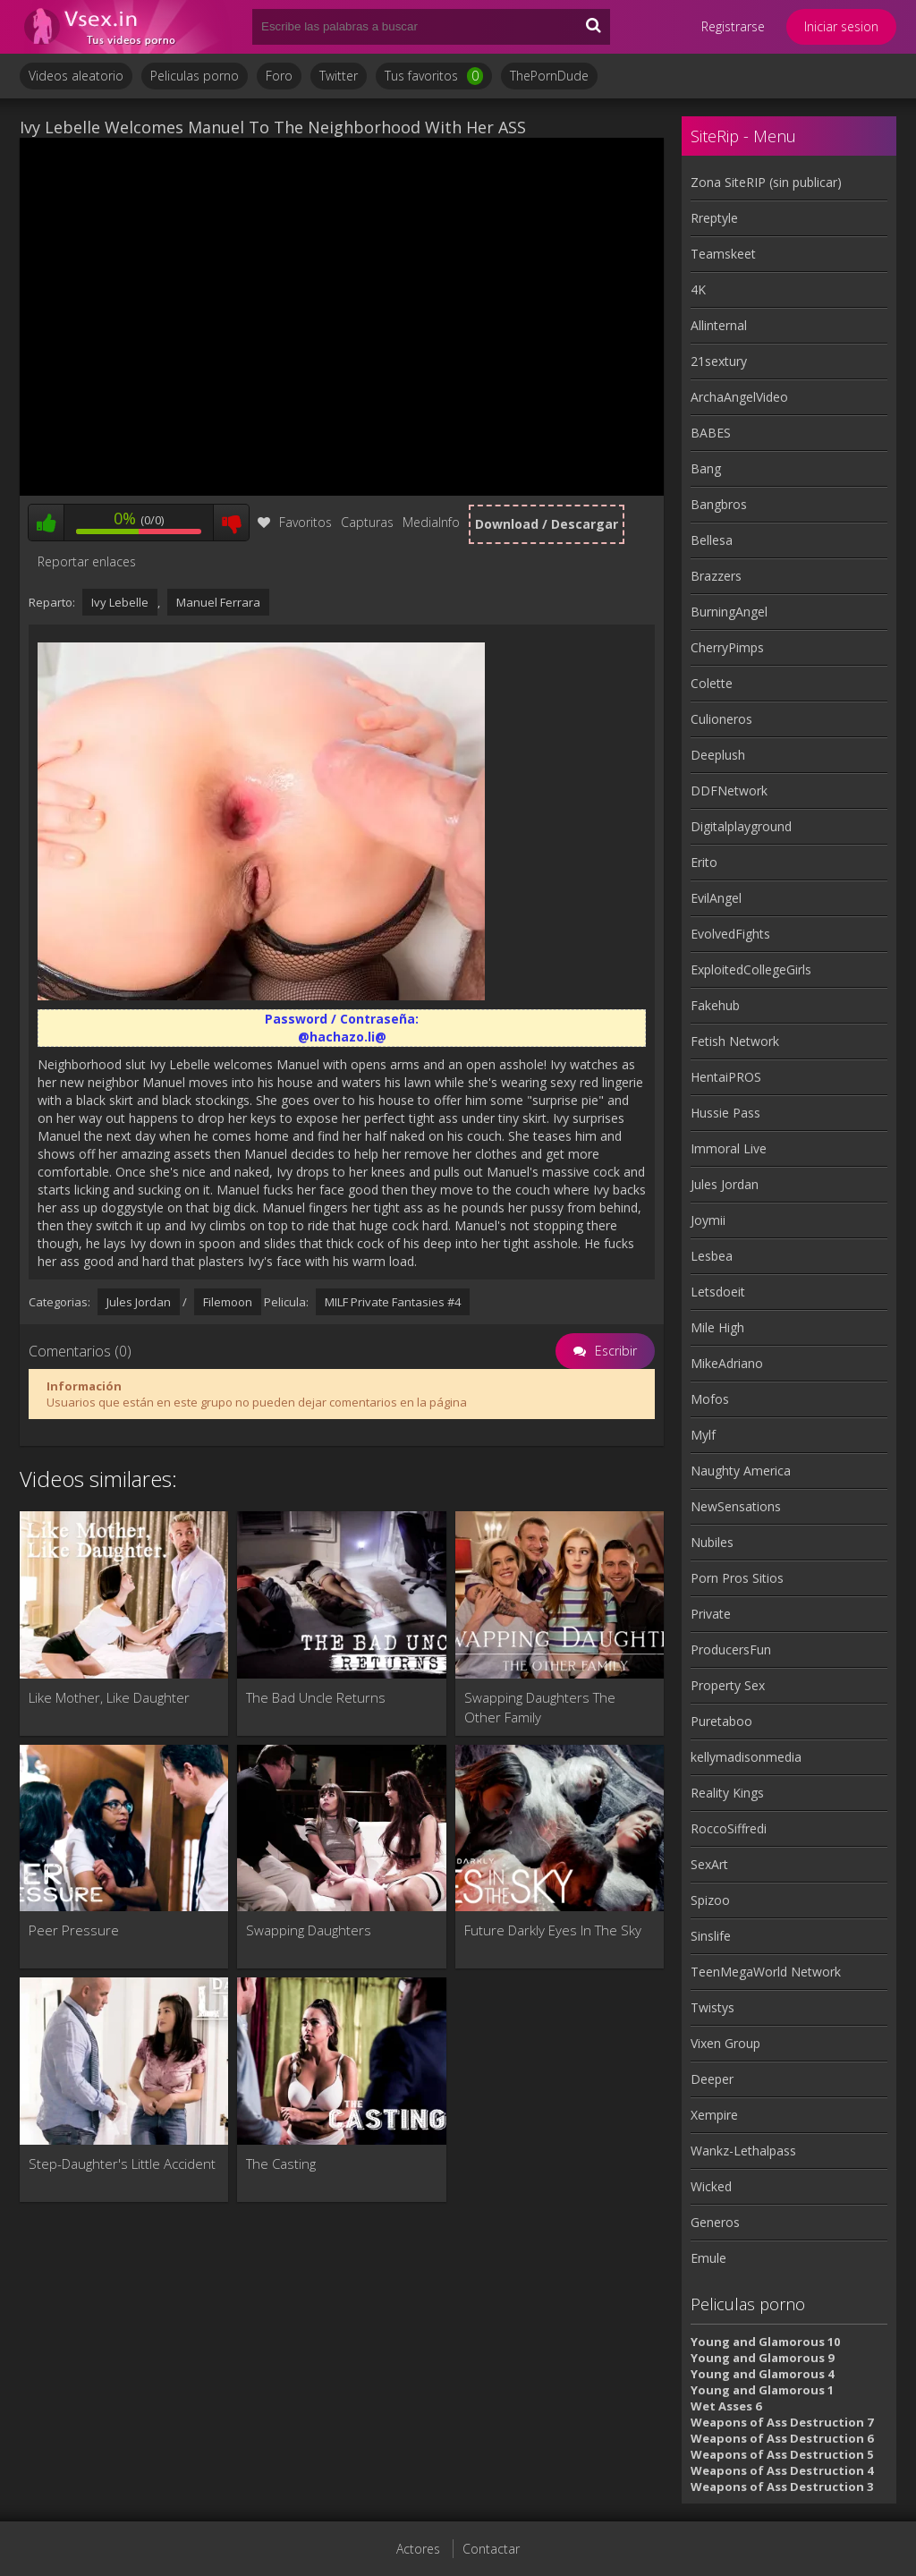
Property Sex (728, 1685)
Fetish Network (735, 1041)
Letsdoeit (718, 1291)
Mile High (717, 1327)
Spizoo (710, 1900)
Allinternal (719, 325)
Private (711, 1613)
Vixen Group (725, 2043)
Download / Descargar (546, 523)
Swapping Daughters (308, 1930)
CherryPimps (727, 647)
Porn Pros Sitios (737, 1577)
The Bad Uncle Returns (316, 1697)
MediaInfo (431, 522)
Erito (704, 862)
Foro (279, 75)
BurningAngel (729, 611)
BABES (711, 432)
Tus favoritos (434, 76)
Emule (708, 2257)
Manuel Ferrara (218, 602)
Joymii (708, 1219)
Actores (418, 2548)
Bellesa (712, 539)
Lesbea (712, 1255)
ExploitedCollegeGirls (751, 969)
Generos (715, 2222)
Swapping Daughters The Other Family (539, 1707)
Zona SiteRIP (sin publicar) (766, 182)
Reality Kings (727, 1792)
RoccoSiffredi (729, 1828)
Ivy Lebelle (119, 602)
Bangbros (719, 504)
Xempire (714, 2114)
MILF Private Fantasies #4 (393, 1302)
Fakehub (715, 1005)
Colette (712, 683)
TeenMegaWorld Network (766, 1971)
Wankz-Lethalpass (743, 2150)
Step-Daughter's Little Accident (122, 2163)
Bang (706, 468)
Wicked (711, 2186)
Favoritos (295, 522)
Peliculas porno (194, 75)
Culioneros (721, 718)
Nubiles (712, 1542)
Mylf (703, 1434)
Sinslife (711, 1935)
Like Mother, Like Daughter (109, 1697)
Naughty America (741, 1470)
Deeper (712, 2078)
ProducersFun (731, 1649)
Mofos (710, 1398)
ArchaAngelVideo (739, 396)
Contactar (491, 2548)
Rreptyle (714, 217)
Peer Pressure (74, 1930)
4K (698, 289)
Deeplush (718, 754)
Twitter (338, 75)
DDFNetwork (729, 790)
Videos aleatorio (76, 75)
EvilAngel (716, 897)
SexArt (709, 1864)
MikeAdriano (727, 1363)
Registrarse (733, 26)
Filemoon (227, 1302)
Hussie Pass (725, 1112)
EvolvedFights (730, 933)
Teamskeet (723, 253)
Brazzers (716, 575)
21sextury (719, 361)
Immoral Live (729, 1148)
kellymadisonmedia (746, 1756)
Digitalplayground (741, 826)
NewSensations (736, 1506)
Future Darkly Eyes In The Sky (552, 1930)
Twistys (712, 2007)
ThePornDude (549, 75)
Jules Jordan (138, 1302)
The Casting (281, 2163)
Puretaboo (721, 1721)
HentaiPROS (726, 1076)
